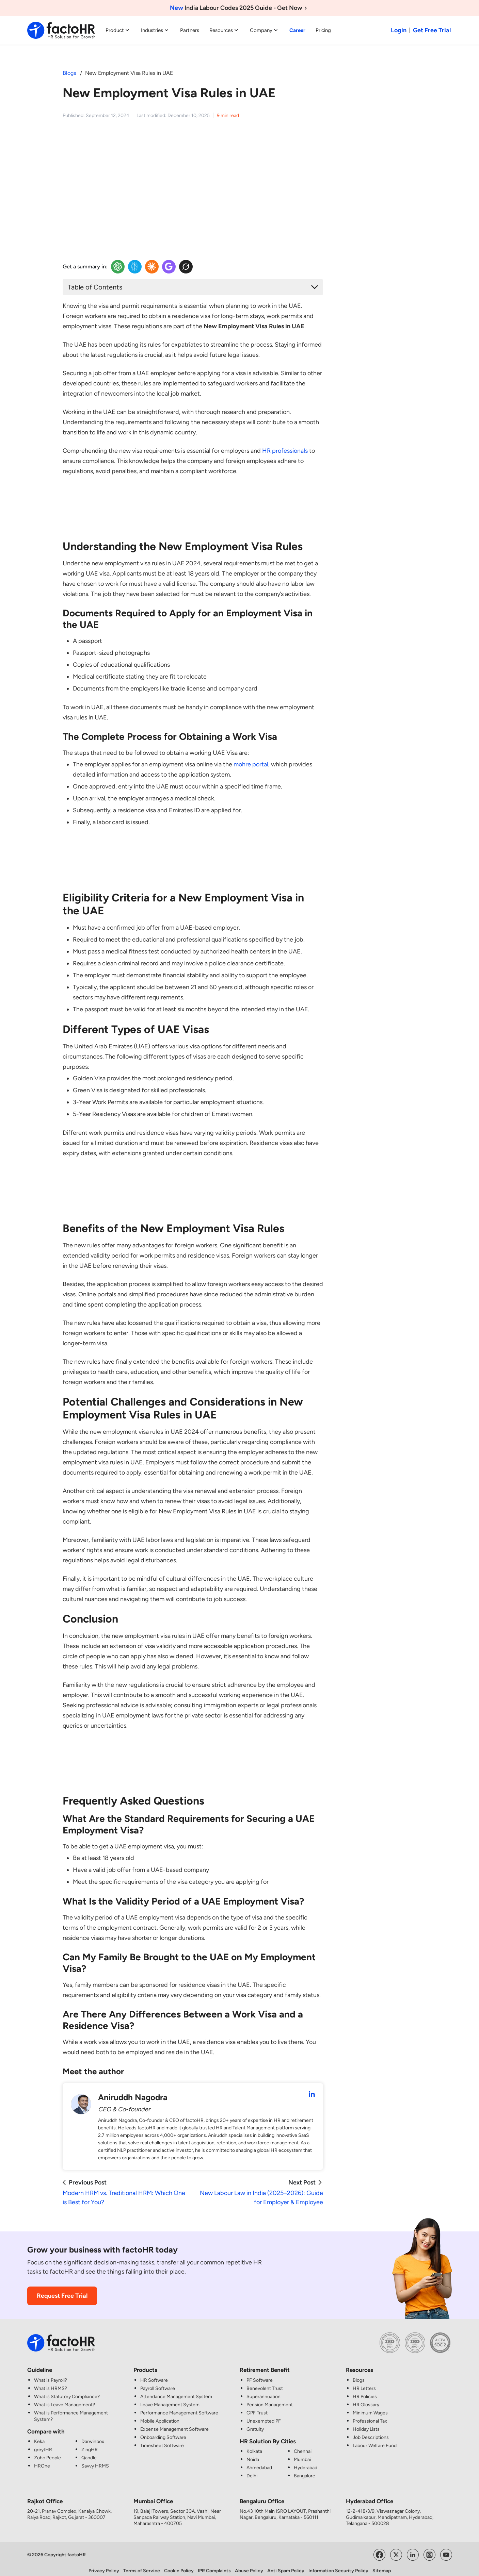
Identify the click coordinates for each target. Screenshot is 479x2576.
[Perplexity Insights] (135, 266)
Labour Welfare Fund (375, 2439)
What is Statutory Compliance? (67, 2390)
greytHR (43, 2443)
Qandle (89, 2451)
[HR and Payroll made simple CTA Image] (375, 142)
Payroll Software (157, 2381)
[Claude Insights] (152, 266)
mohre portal (251, 764)
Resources (224, 30)
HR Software (154, 2373)
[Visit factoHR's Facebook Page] (379, 2547)
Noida (252, 2453)
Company (264, 30)
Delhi (251, 2469)
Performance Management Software (179, 2406)
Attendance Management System (176, 2390)
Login (398, 30)
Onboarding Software (163, 2430)
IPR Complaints (214, 2563)
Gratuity (255, 2422)
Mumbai (302, 2453)
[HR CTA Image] (193, 512)
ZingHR (89, 2443)
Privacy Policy (104, 2563)
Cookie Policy (179, 2563)
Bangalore (304, 2469)
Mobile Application (159, 2414)
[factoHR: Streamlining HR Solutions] (61, 30)
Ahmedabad (259, 2461)
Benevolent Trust (264, 2381)
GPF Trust (257, 2406)
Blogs (69, 73)
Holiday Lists (366, 2422)
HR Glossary (366, 2398)
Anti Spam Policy (285, 2563)
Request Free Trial (62, 2289)
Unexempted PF (263, 2414)
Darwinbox (92, 2435)
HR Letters (364, 2381)
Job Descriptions (371, 2430)
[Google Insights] (169, 266)
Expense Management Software (174, 2422)
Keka (39, 2435)
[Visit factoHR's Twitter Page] (396, 2547)
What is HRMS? (50, 2381)
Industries (155, 30)
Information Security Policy (338, 2563)
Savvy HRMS (95, 2459)
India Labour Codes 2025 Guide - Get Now (239, 8)
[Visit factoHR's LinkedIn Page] (413, 2547)
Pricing (323, 30)
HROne (42, 2459)
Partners (189, 30)
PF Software (259, 2373)
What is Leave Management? (64, 2398)
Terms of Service (141, 2563)
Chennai (303, 2444)
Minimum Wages (370, 2406)
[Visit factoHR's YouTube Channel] (446, 2547)
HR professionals (285, 450)
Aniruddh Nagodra (132, 2090)
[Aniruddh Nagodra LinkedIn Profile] (312, 2087)
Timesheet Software (162, 2439)
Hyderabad (305, 2461)
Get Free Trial (432, 30)
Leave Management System (169, 2398)
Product (118, 30)
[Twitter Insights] (186, 266)
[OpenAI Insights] (118, 266)
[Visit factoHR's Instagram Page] (429, 2547)
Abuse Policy (249, 2563)
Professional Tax (370, 2414)
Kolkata (254, 2444)
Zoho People (47, 2451)
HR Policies (365, 2390)
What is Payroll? (50, 2373)
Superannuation (263, 2390)
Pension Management (269, 2398)
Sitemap (381, 2563)
